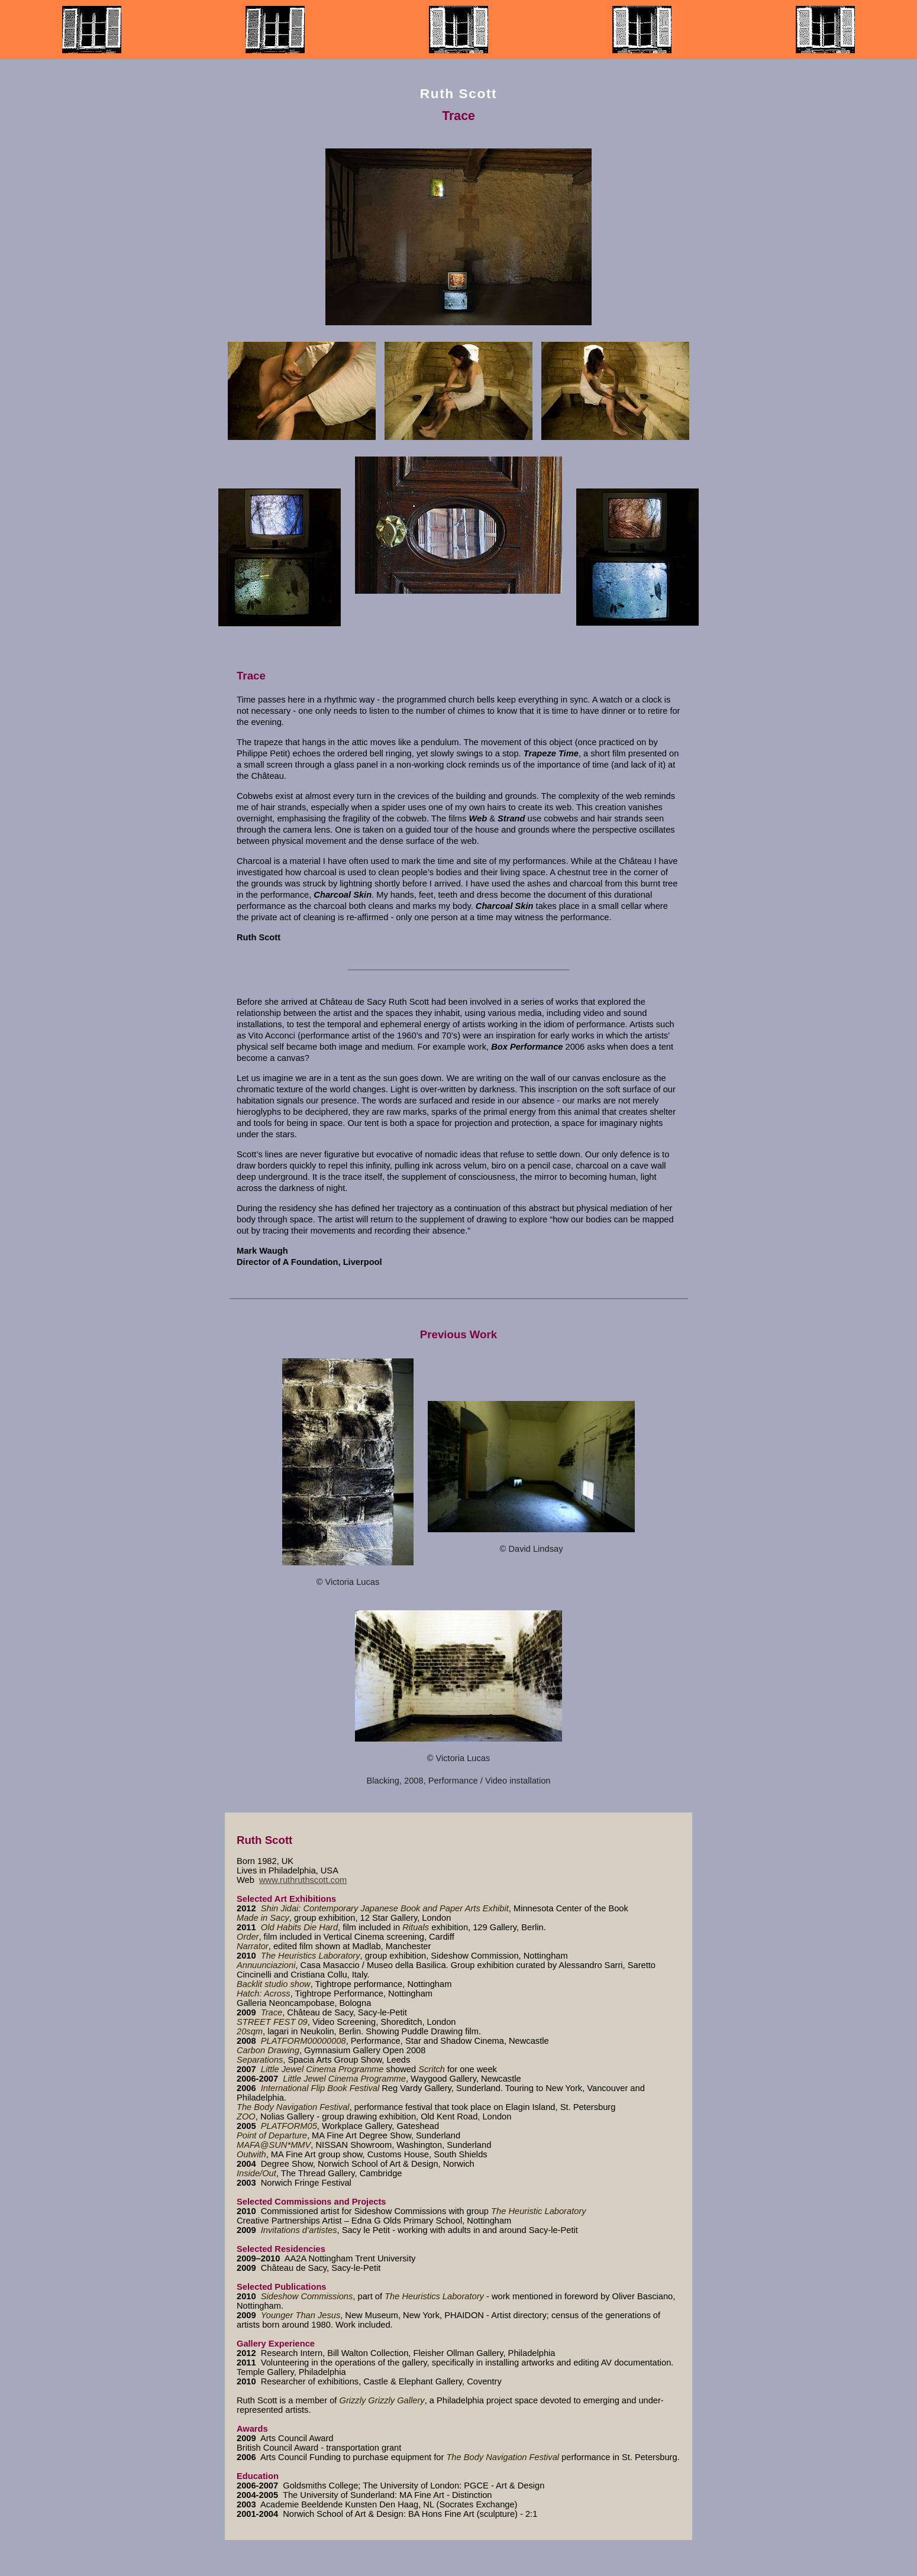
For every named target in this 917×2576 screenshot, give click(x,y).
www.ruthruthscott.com (303, 1880)
